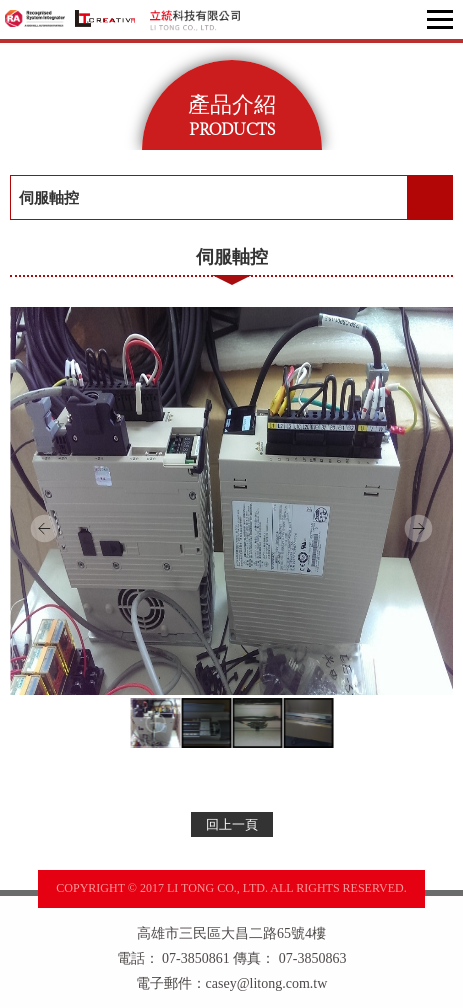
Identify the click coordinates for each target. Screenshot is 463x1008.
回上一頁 (232, 824)
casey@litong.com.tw (267, 983)
